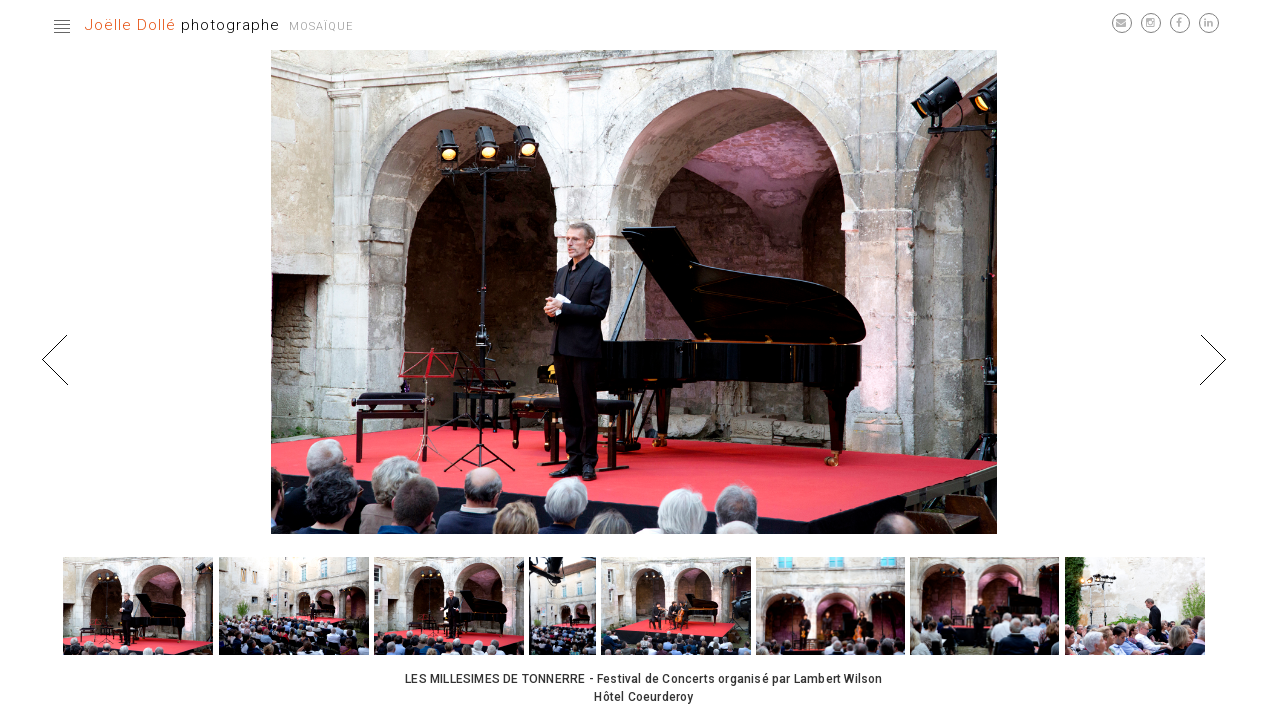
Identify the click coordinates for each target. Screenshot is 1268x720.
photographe (182, 25)
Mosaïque (321, 26)
